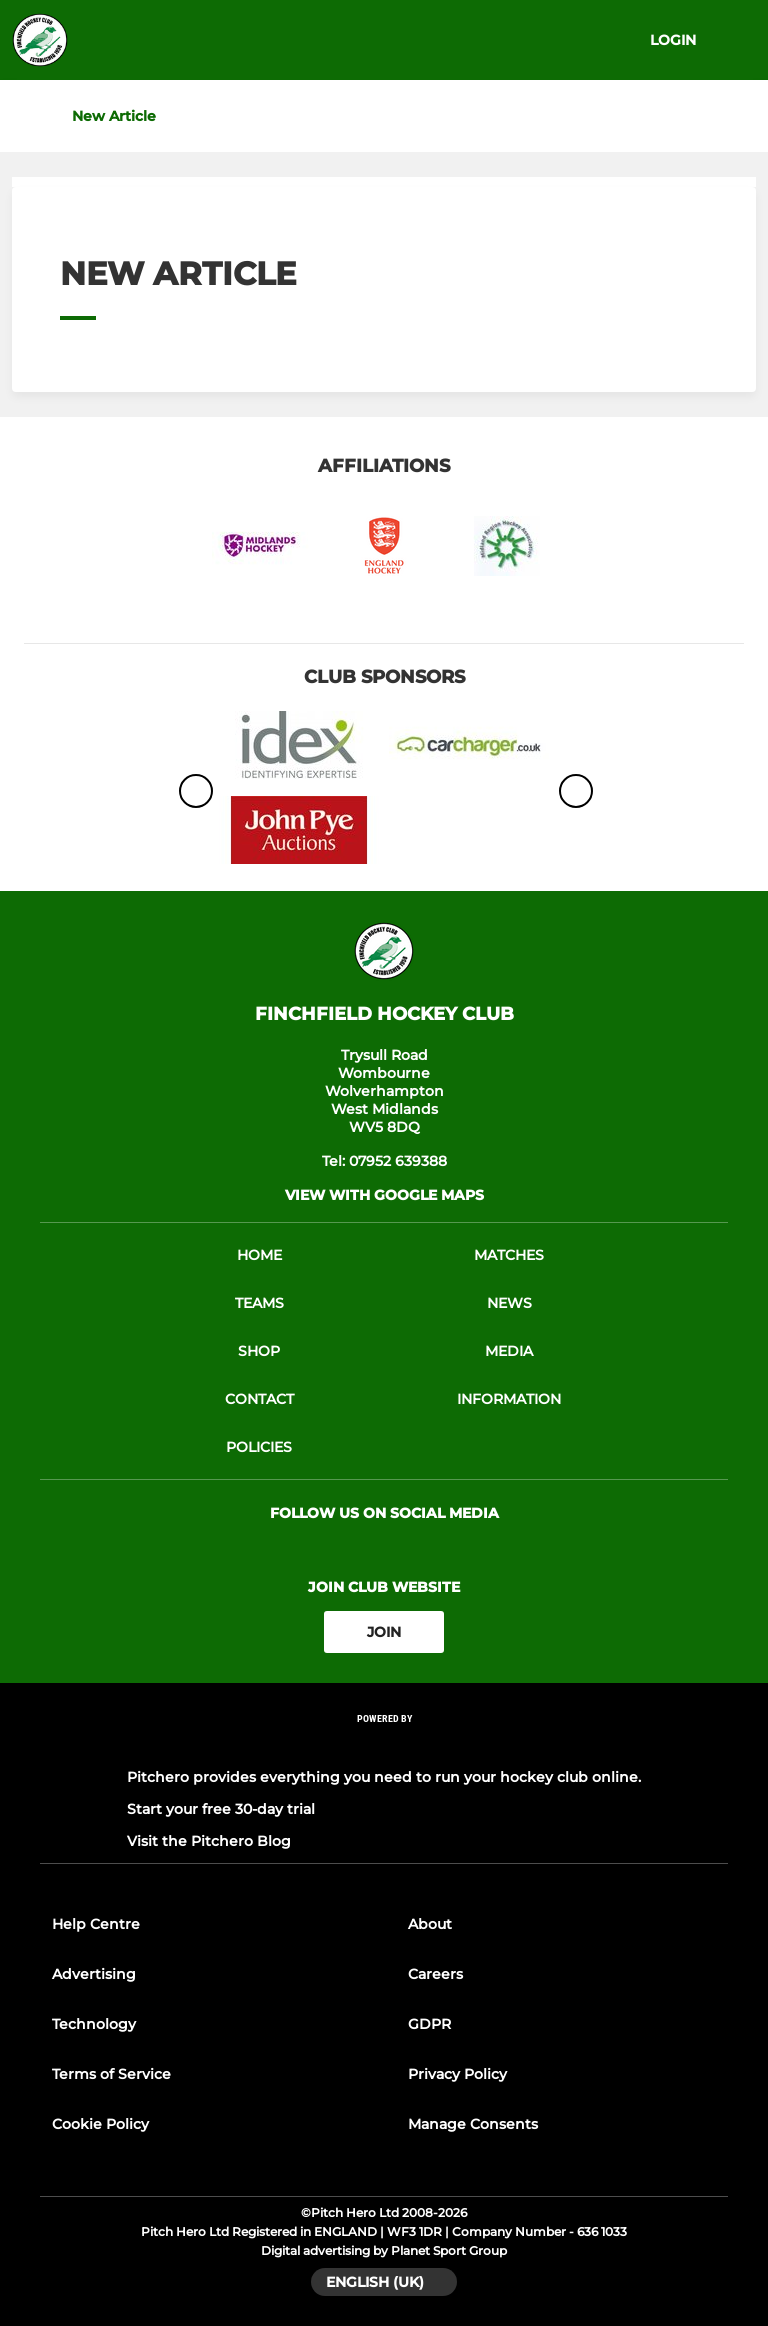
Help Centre (96, 1924)
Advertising (94, 1974)
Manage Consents (473, 2124)
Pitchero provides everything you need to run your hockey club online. (384, 1777)
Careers (435, 1974)
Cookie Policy (100, 2124)
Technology (94, 2024)
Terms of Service (111, 2074)
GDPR (429, 2024)
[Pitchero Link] (384, 1745)
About (430, 1924)
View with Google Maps (384, 1195)
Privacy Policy (457, 2074)
